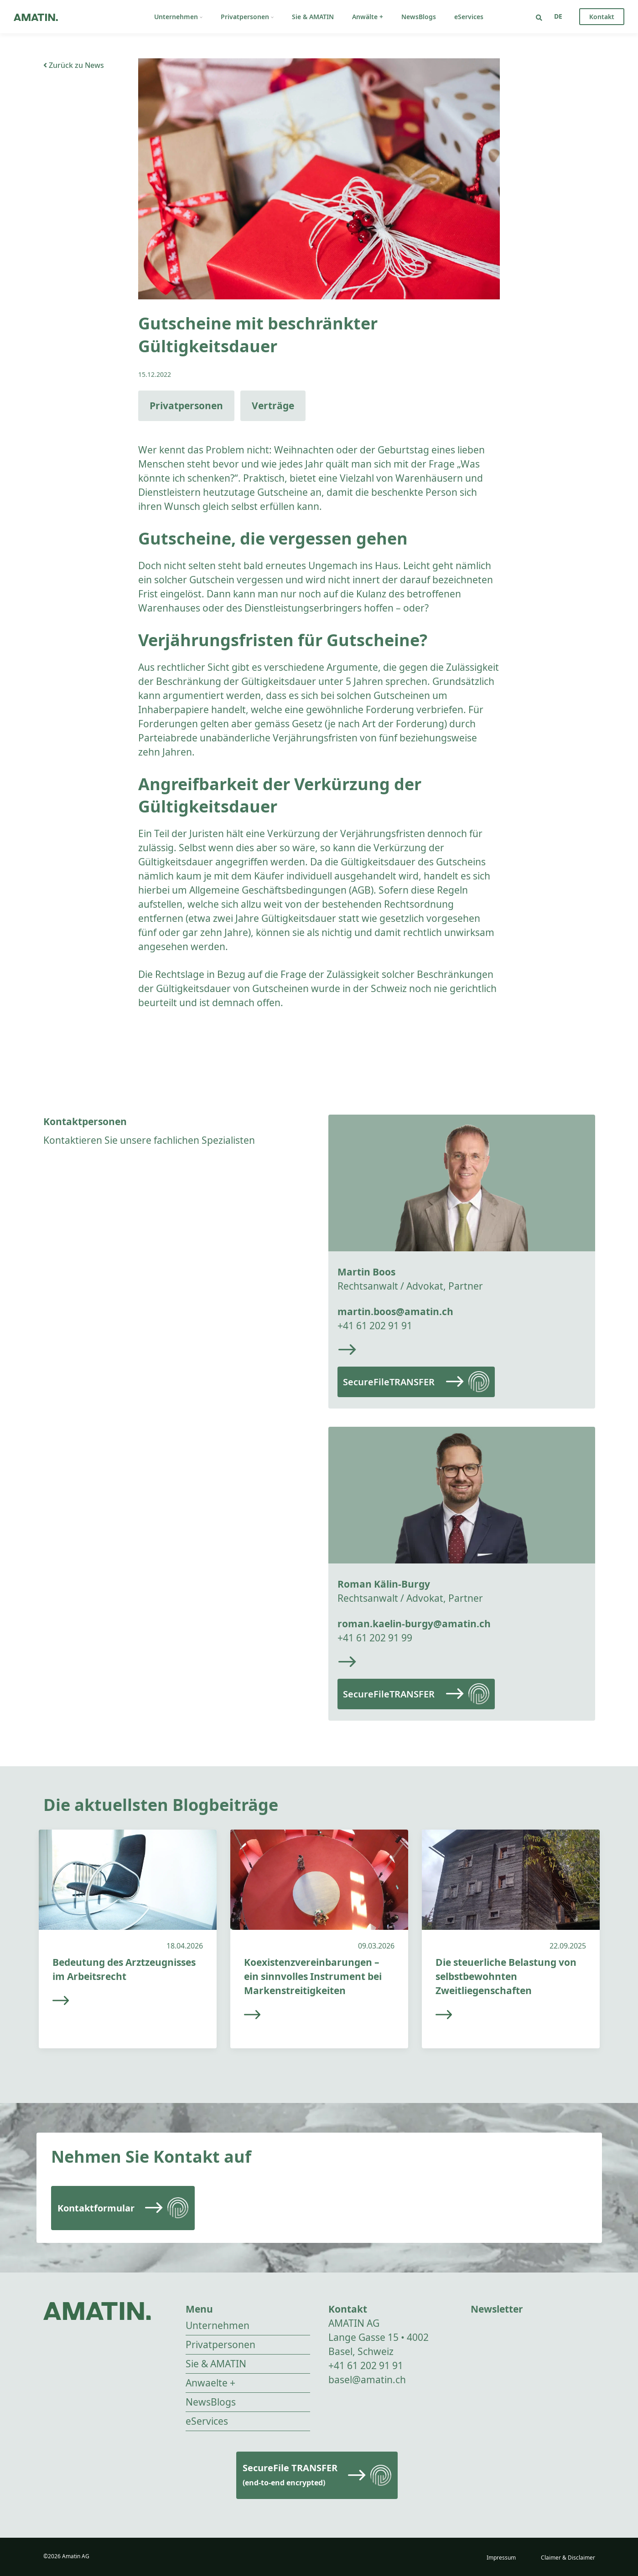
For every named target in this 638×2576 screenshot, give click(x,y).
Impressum (501, 2557)
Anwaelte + (210, 2382)
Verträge (273, 405)
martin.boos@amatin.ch (395, 1311)
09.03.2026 (376, 1946)
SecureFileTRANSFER (389, 1382)
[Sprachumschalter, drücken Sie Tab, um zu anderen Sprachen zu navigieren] (558, 16)
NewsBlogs (418, 16)
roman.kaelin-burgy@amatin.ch (414, 1623)
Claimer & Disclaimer (568, 2557)
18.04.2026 (184, 1946)
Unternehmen (178, 16)
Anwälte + (367, 16)
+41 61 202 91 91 (374, 1325)
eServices (468, 16)
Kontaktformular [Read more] (96, 2208)
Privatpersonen (247, 16)
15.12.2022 (154, 374)
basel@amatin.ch (367, 2379)
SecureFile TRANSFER (290, 2475)
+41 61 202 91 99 (374, 1637)
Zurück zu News (73, 65)
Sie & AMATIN (313, 16)
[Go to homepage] (36, 17)
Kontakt (601, 16)
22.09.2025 (568, 1946)
